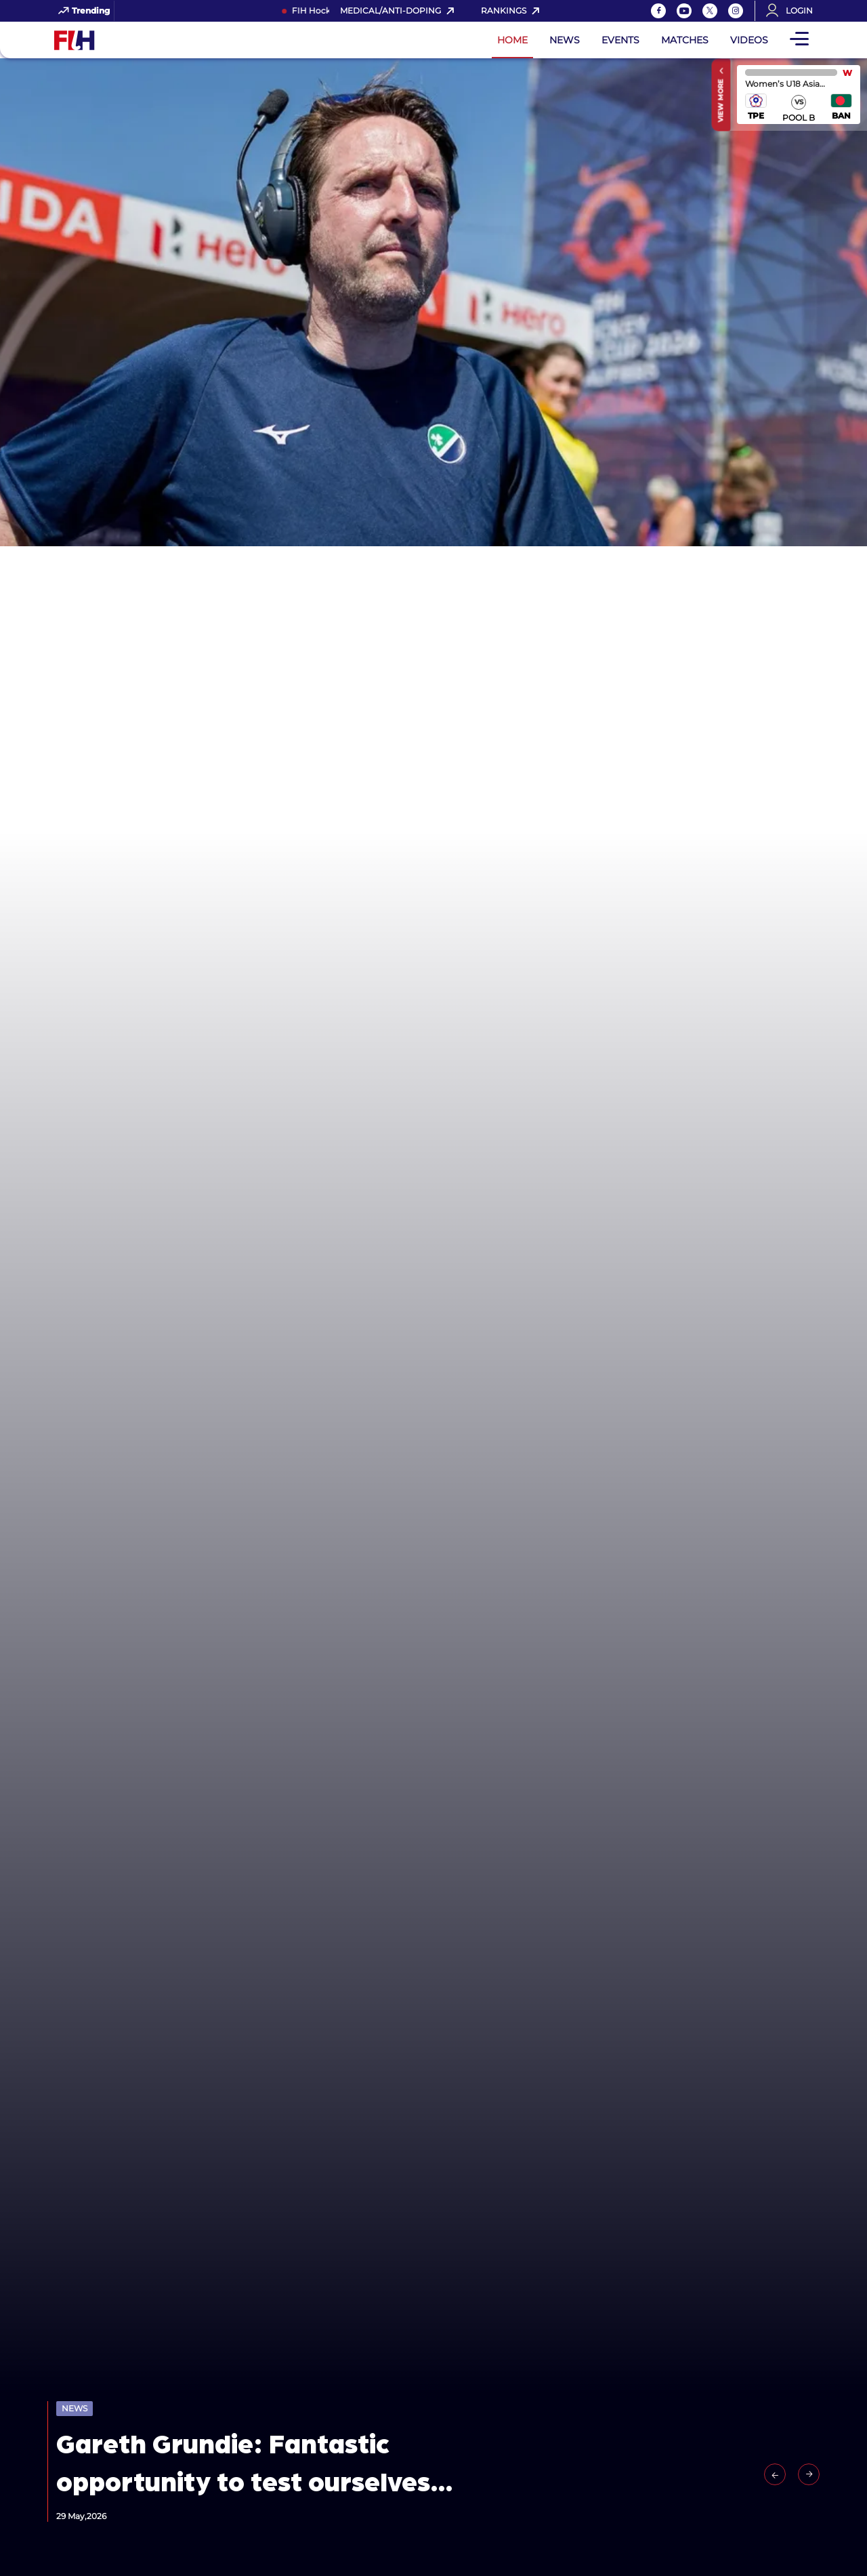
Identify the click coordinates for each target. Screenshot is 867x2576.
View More (721, 100)
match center (798, 94)
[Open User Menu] (794, 11)
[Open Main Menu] (799, 40)
